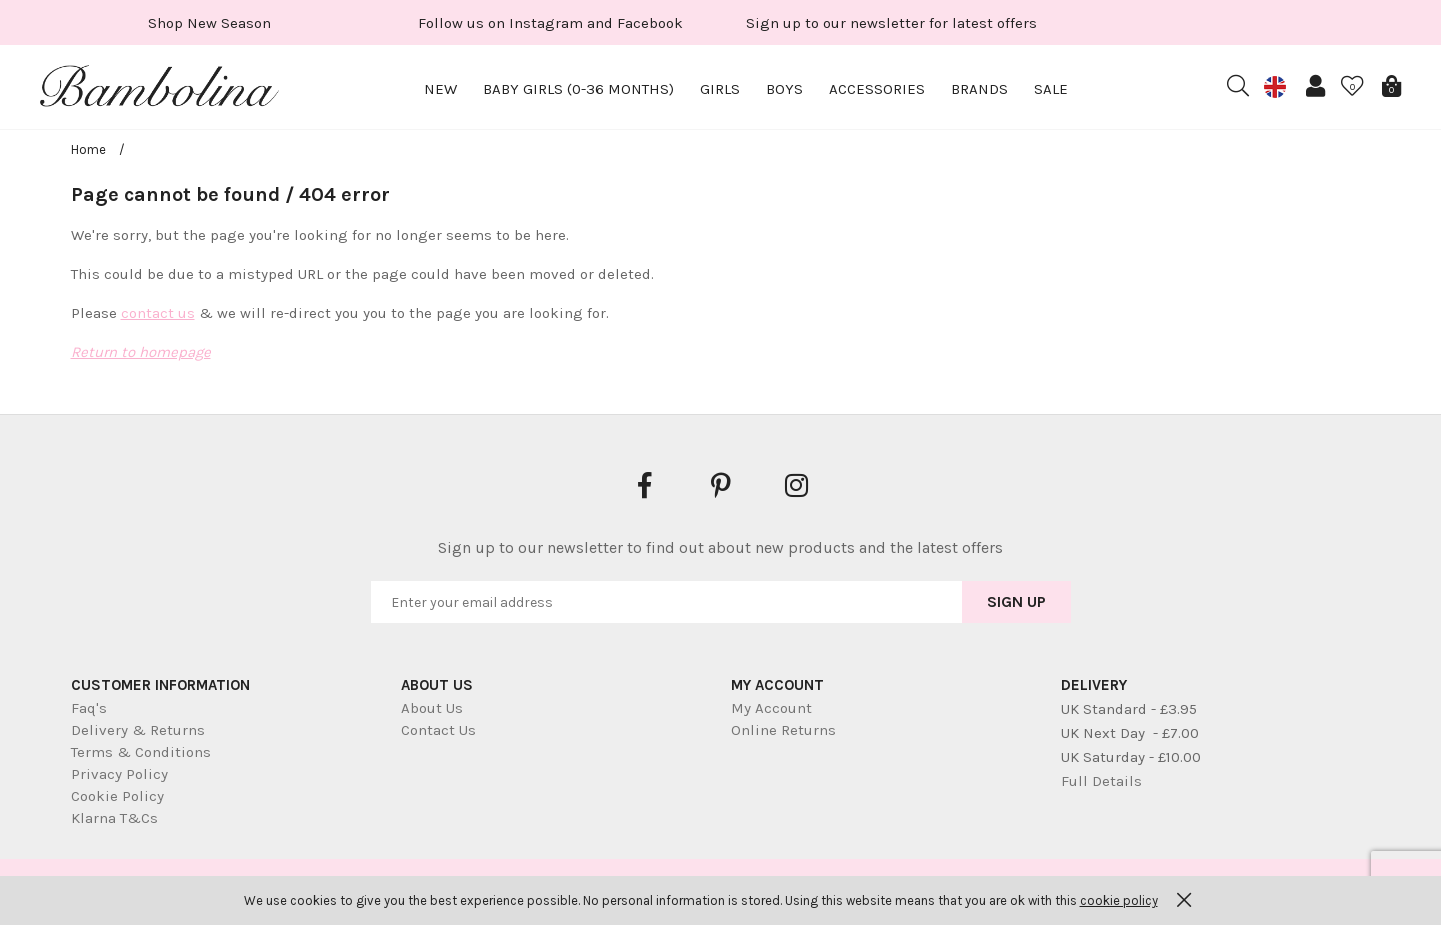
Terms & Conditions (141, 752)
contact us (158, 313)
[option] (209, 22)
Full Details (1101, 781)
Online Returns (783, 730)
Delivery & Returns (138, 730)
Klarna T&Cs (114, 818)
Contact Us (438, 730)
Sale (1051, 89)
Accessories (877, 89)
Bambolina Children (160, 90)
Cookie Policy (117, 796)
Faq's (89, 708)
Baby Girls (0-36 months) (578, 89)
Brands (979, 89)
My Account (771, 708)
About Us (432, 708)
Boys (784, 89)
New (440, 89)
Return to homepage (141, 352)
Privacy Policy (119, 774)
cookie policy (1119, 900)
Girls (720, 89)
